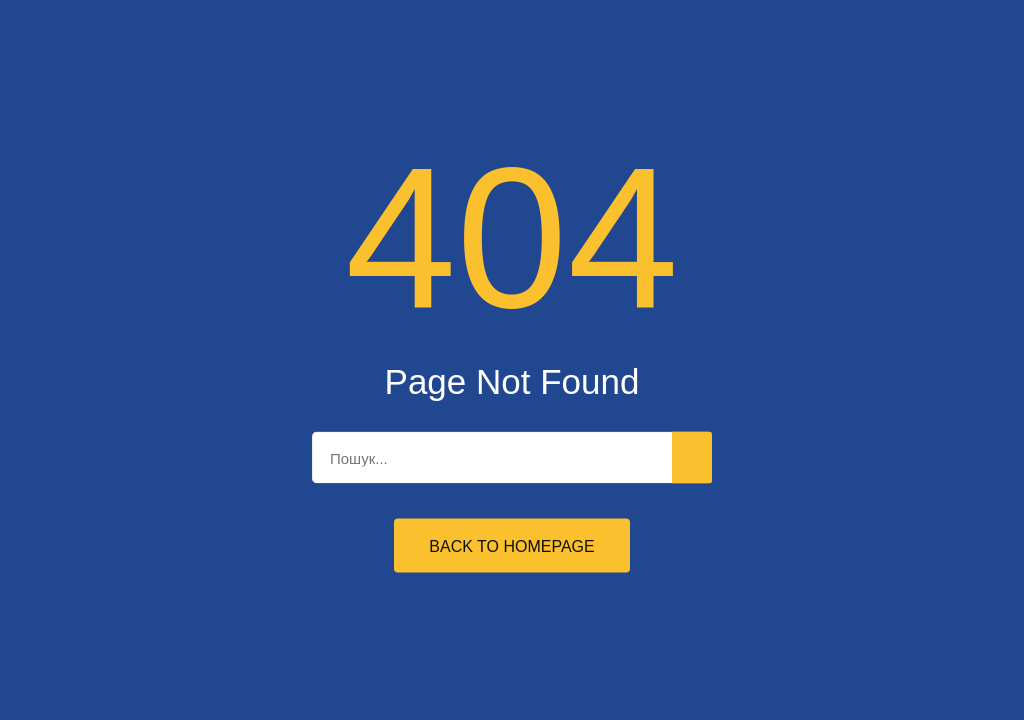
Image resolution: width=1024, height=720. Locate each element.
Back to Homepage (511, 546)
